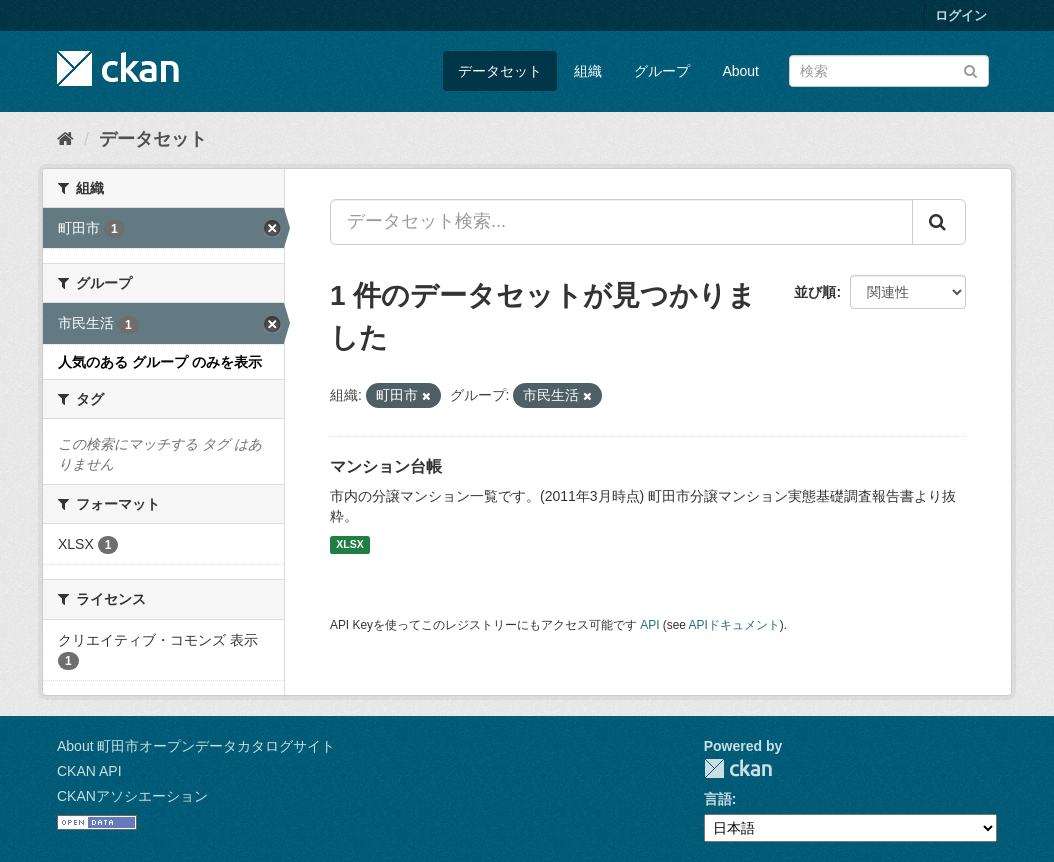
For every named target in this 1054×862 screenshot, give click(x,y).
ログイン (961, 15)
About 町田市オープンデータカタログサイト (196, 746)
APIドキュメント (734, 625)
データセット (500, 71)
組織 (588, 71)
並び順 (815, 292)
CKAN (738, 768)
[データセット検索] (889, 71)
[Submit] (970, 69)
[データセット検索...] (621, 222)
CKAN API (89, 771)
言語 (718, 799)
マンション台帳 (386, 466)
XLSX (349, 545)
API (649, 625)
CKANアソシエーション (132, 796)
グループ (662, 71)
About (740, 71)
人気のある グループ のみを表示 (160, 362)
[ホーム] (65, 139)
